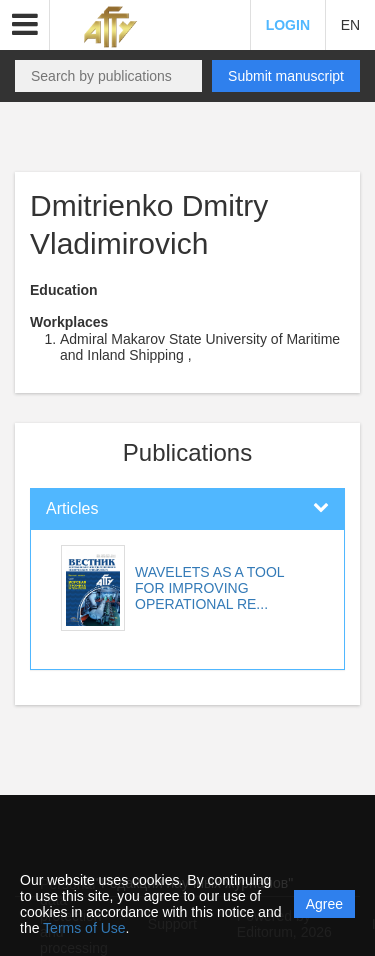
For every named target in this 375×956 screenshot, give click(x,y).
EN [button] (350, 25)
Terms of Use (84, 928)
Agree (324, 904)
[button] (25, 25)
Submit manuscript (286, 76)
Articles (72, 508)
